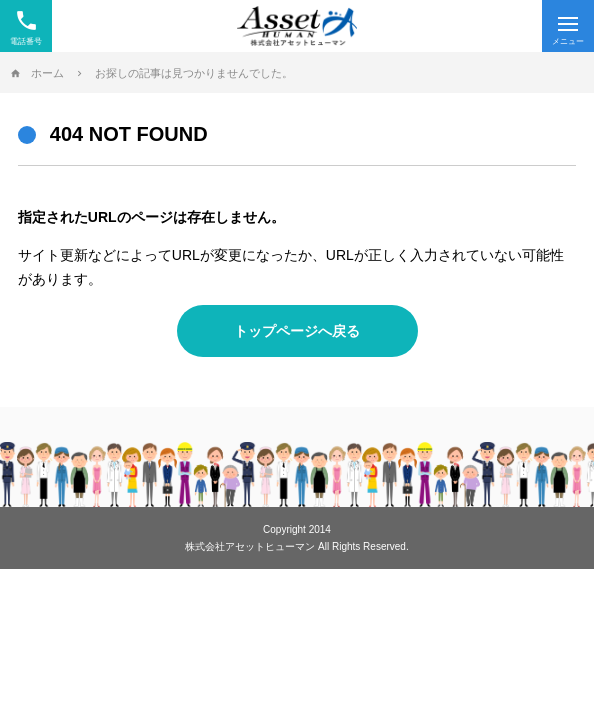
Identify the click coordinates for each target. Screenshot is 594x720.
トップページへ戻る (297, 331)
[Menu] (568, 26)
